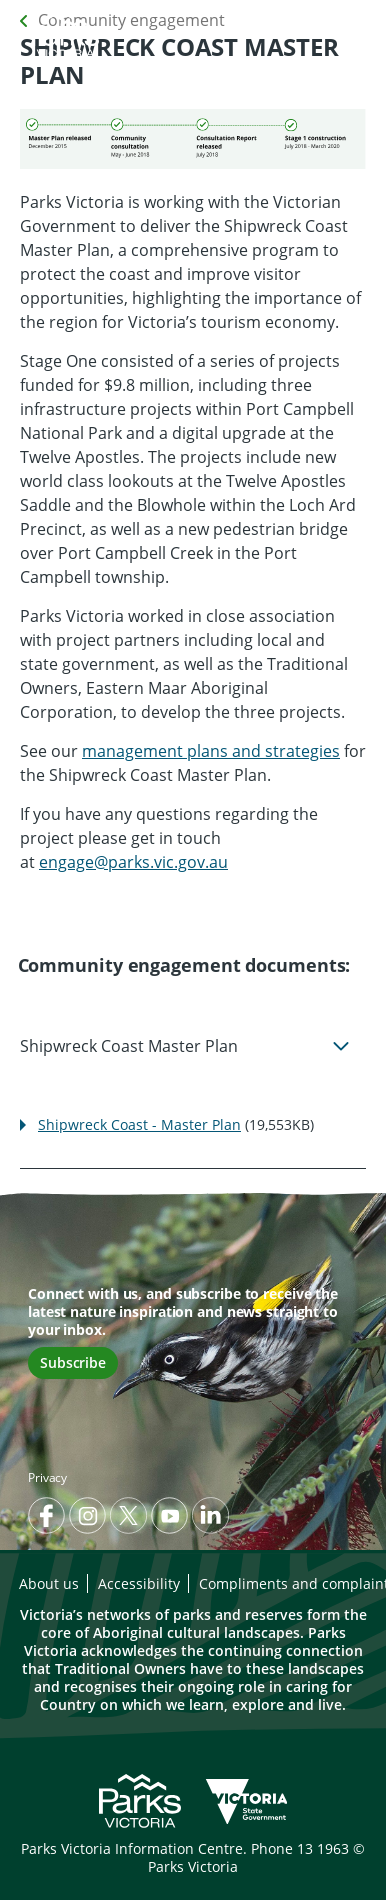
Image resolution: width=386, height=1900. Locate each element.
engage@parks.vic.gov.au (133, 862)
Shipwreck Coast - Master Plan (139, 1124)
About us (49, 1583)
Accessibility (139, 1583)
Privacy (47, 1477)
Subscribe (73, 1362)
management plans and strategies (211, 751)
